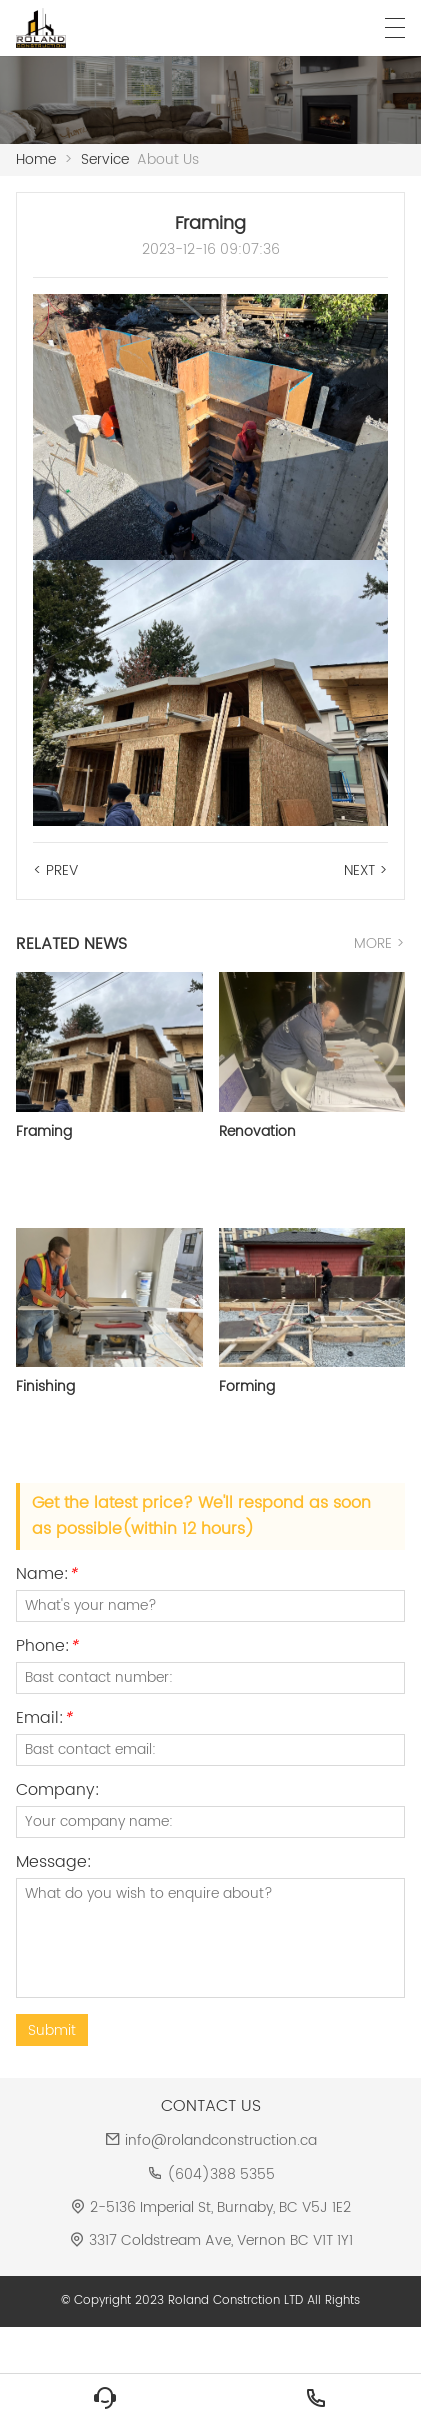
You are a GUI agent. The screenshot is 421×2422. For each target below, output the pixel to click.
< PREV (55, 870)
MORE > (379, 943)
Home (36, 159)
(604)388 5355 (221, 2174)
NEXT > (366, 870)
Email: (44, 1720)
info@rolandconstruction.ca (221, 2140)
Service (105, 159)
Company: (58, 1792)
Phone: (47, 1648)
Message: (54, 1864)
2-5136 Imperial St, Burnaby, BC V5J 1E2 (220, 2207)
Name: (46, 1576)
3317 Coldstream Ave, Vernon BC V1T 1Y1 (221, 2240)
